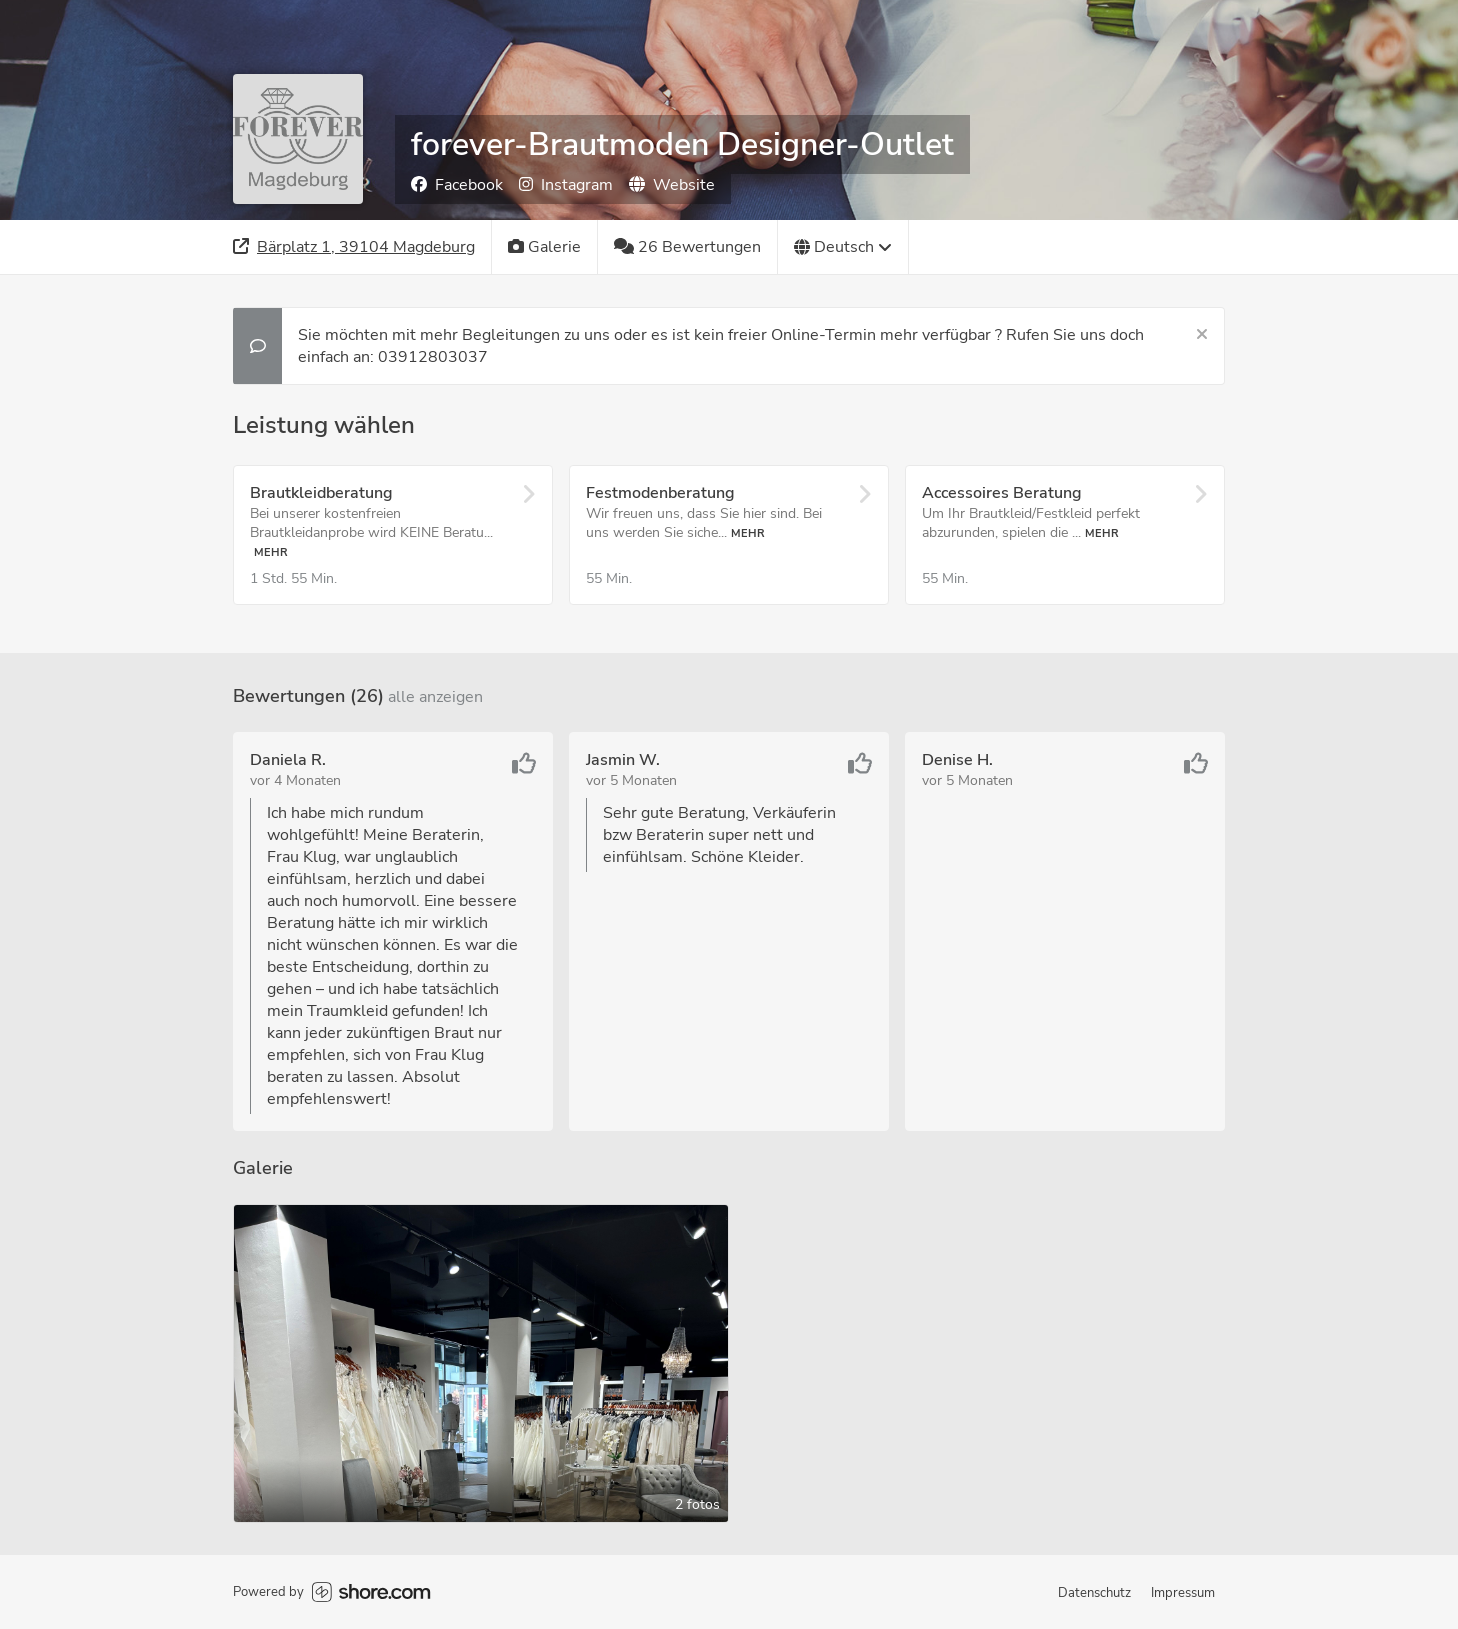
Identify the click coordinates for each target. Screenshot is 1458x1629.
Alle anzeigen (435, 697)
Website (672, 185)
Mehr (271, 552)
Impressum (1183, 1593)
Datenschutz (1094, 1593)
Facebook (457, 185)
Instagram (566, 185)
